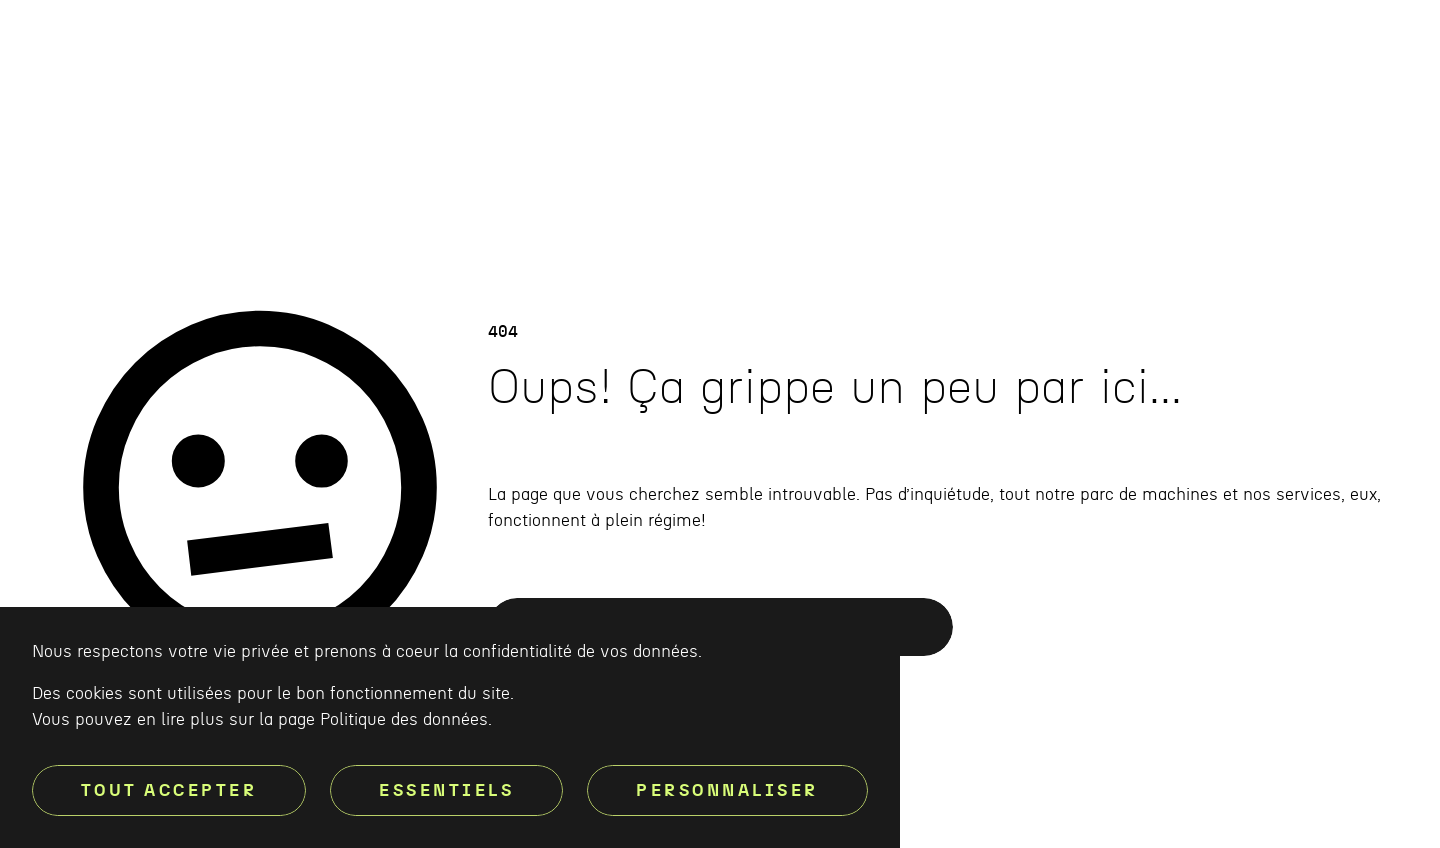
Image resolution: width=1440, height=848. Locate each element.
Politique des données (404, 719)
